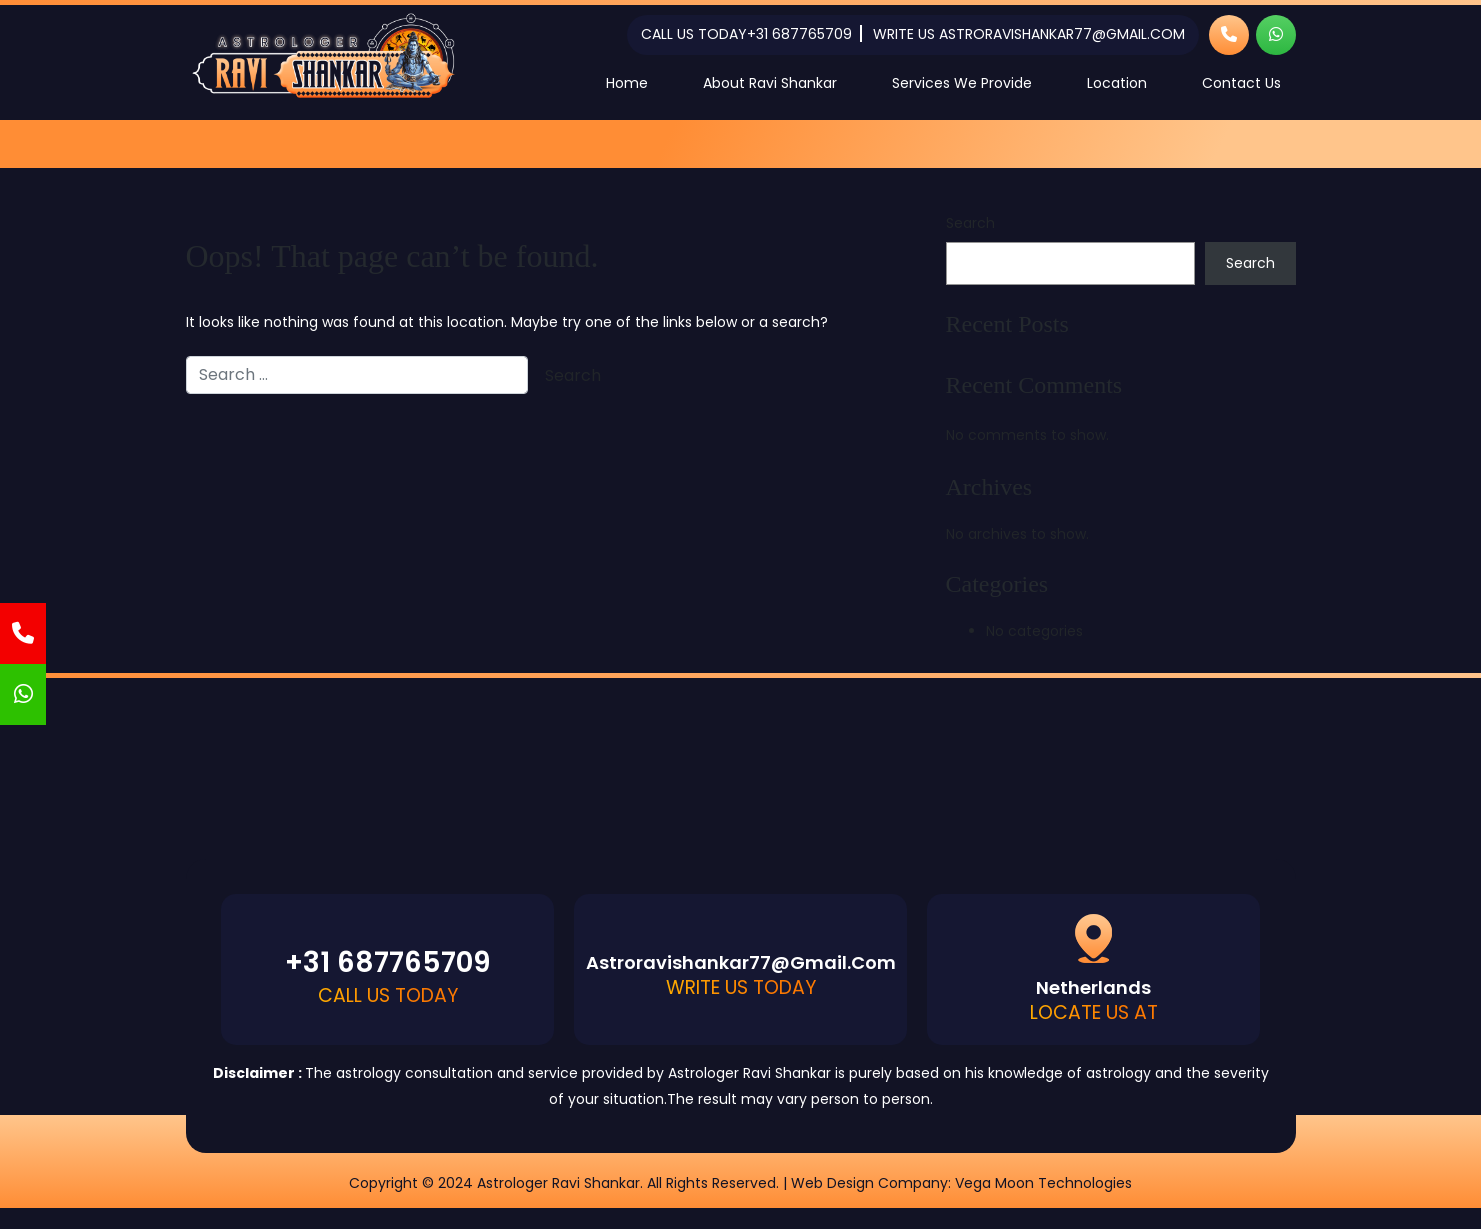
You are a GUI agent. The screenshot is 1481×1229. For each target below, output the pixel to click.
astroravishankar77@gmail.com (1062, 34)
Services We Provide (962, 83)
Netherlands (1093, 987)
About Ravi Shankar (770, 83)
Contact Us (1241, 83)
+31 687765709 (799, 34)
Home (627, 83)
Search (970, 223)
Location (1117, 83)
